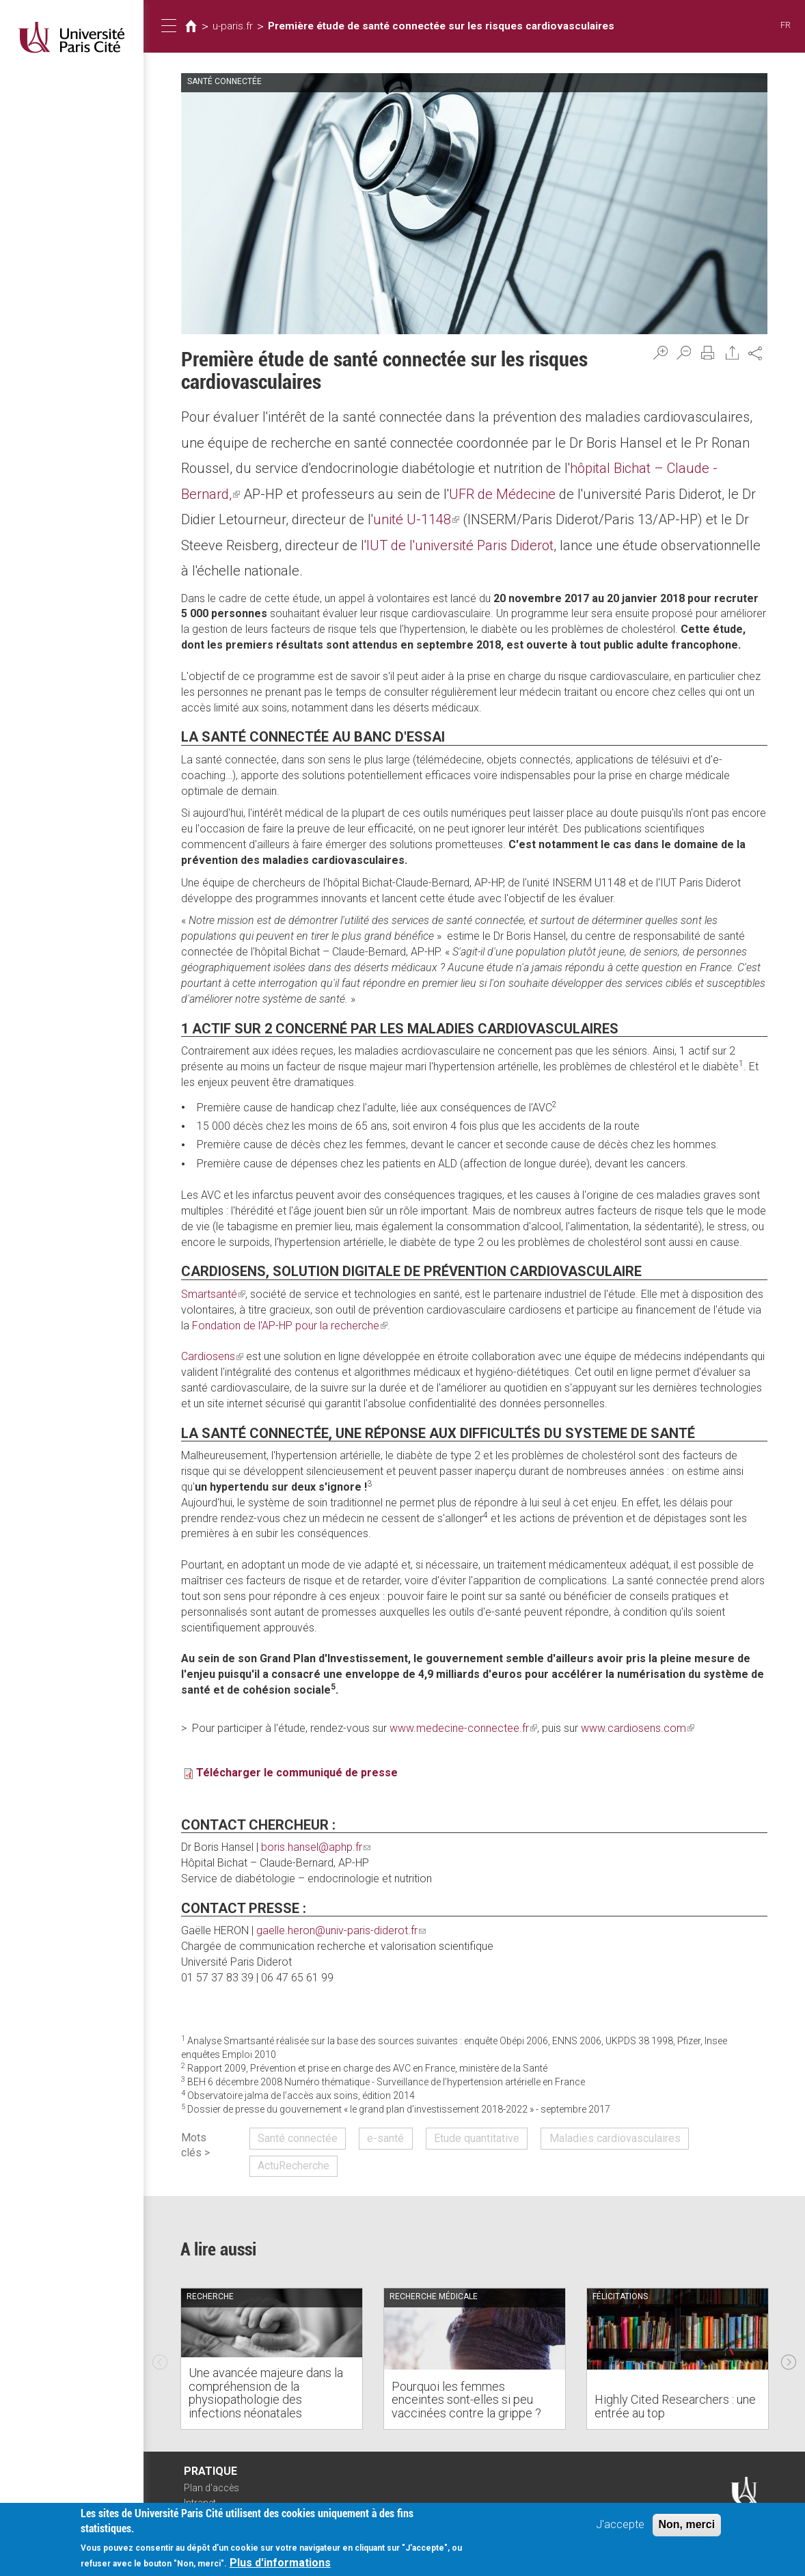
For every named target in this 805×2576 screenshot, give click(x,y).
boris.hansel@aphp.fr (315, 1847)
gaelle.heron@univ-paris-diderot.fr (341, 1930)
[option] (271, 2359)
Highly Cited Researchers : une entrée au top (675, 2406)
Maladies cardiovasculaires (615, 2138)
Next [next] (788, 2358)
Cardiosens (212, 1356)
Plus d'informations (280, 2564)
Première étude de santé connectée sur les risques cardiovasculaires (441, 26)
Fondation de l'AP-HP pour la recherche (289, 1325)
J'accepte (620, 2525)
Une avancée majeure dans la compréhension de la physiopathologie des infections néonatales (266, 2392)
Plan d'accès (211, 2487)
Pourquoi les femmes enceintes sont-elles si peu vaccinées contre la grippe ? (466, 2400)
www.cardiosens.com (637, 1728)
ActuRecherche (293, 2165)
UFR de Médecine (502, 494)
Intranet (200, 2502)
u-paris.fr (233, 26)
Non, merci (687, 2526)
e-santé (385, 2138)
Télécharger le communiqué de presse (297, 1772)
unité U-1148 (416, 519)
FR (785, 25)
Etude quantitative (476, 2138)
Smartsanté (213, 1294)
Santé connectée (298, 2138)
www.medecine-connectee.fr (463, 1728)
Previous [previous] (160, 2358)
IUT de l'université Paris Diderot (460, 545)
